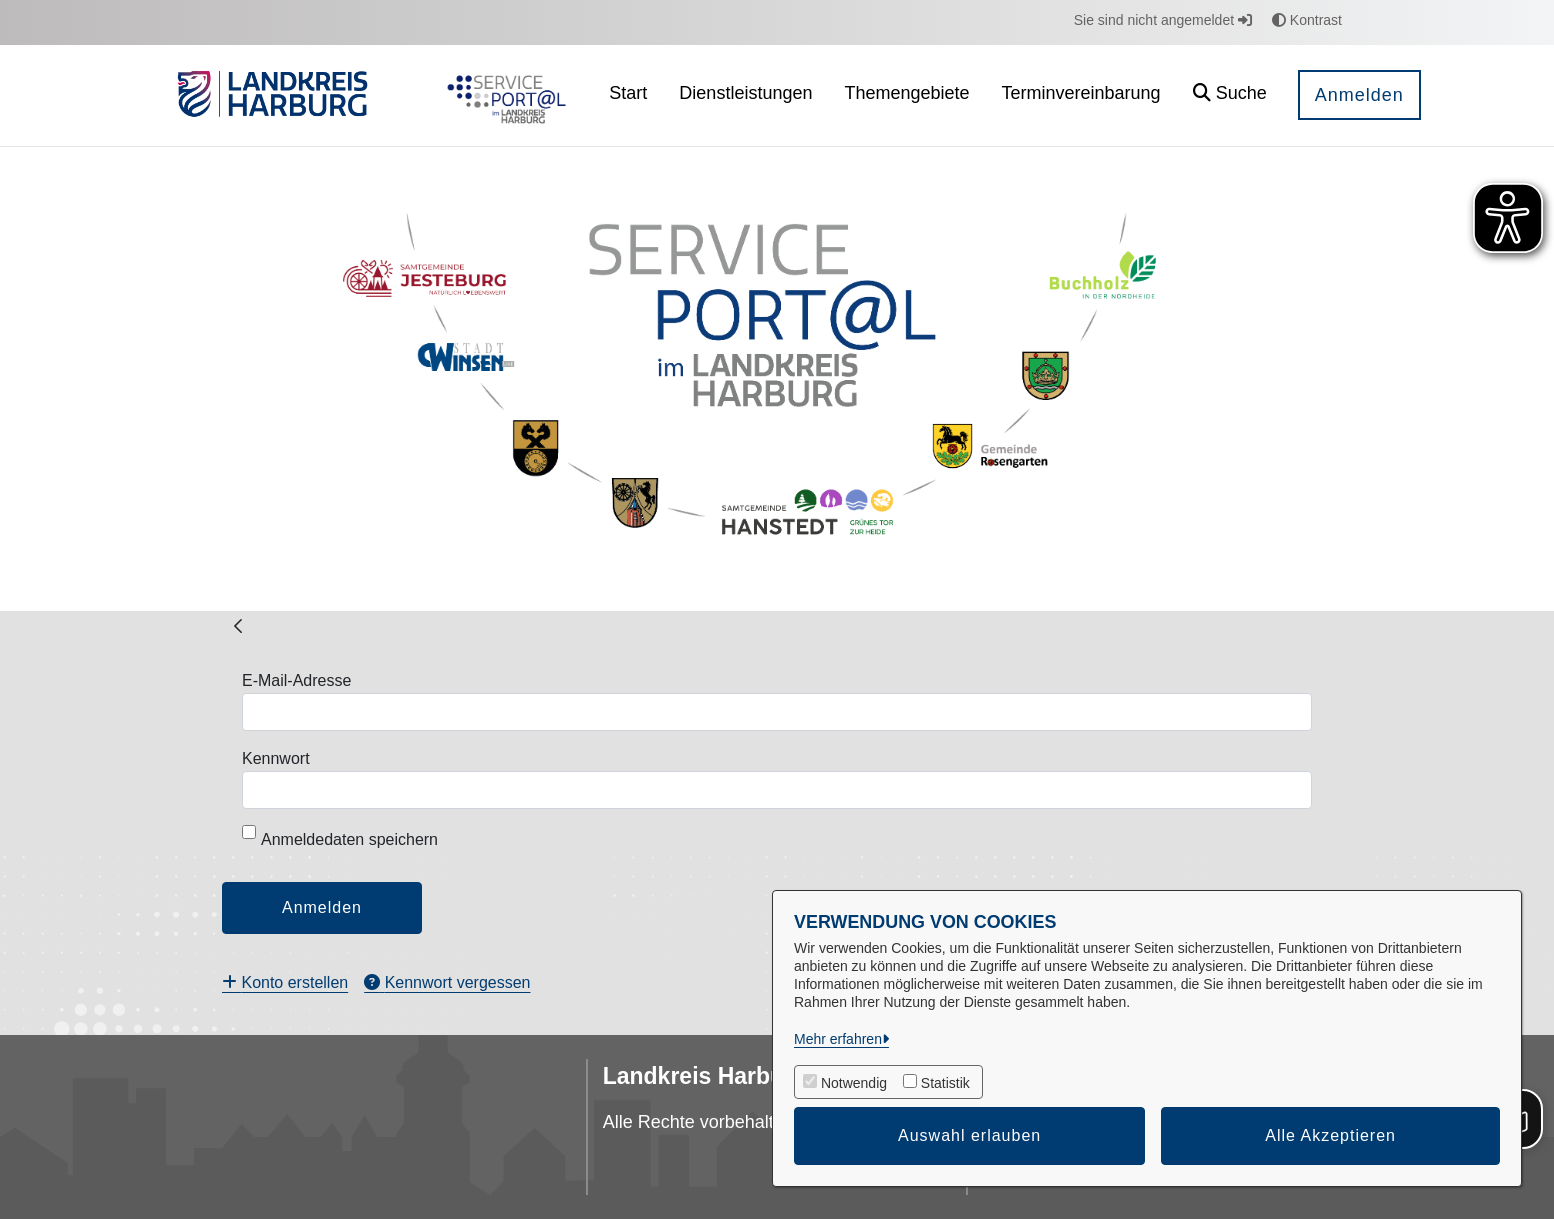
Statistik (945, 1083)
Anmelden (1359, 95)
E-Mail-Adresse (296, 680)
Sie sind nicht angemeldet (1163, 20)
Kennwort (276, 758)
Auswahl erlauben (969, 1135)
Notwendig (854, 1083)
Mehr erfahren (838, 1039)
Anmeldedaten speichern (340, 836)
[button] (1230, 95)
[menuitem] (628, 95)
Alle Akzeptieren (1330, 1135)
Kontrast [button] (1307, 20)
